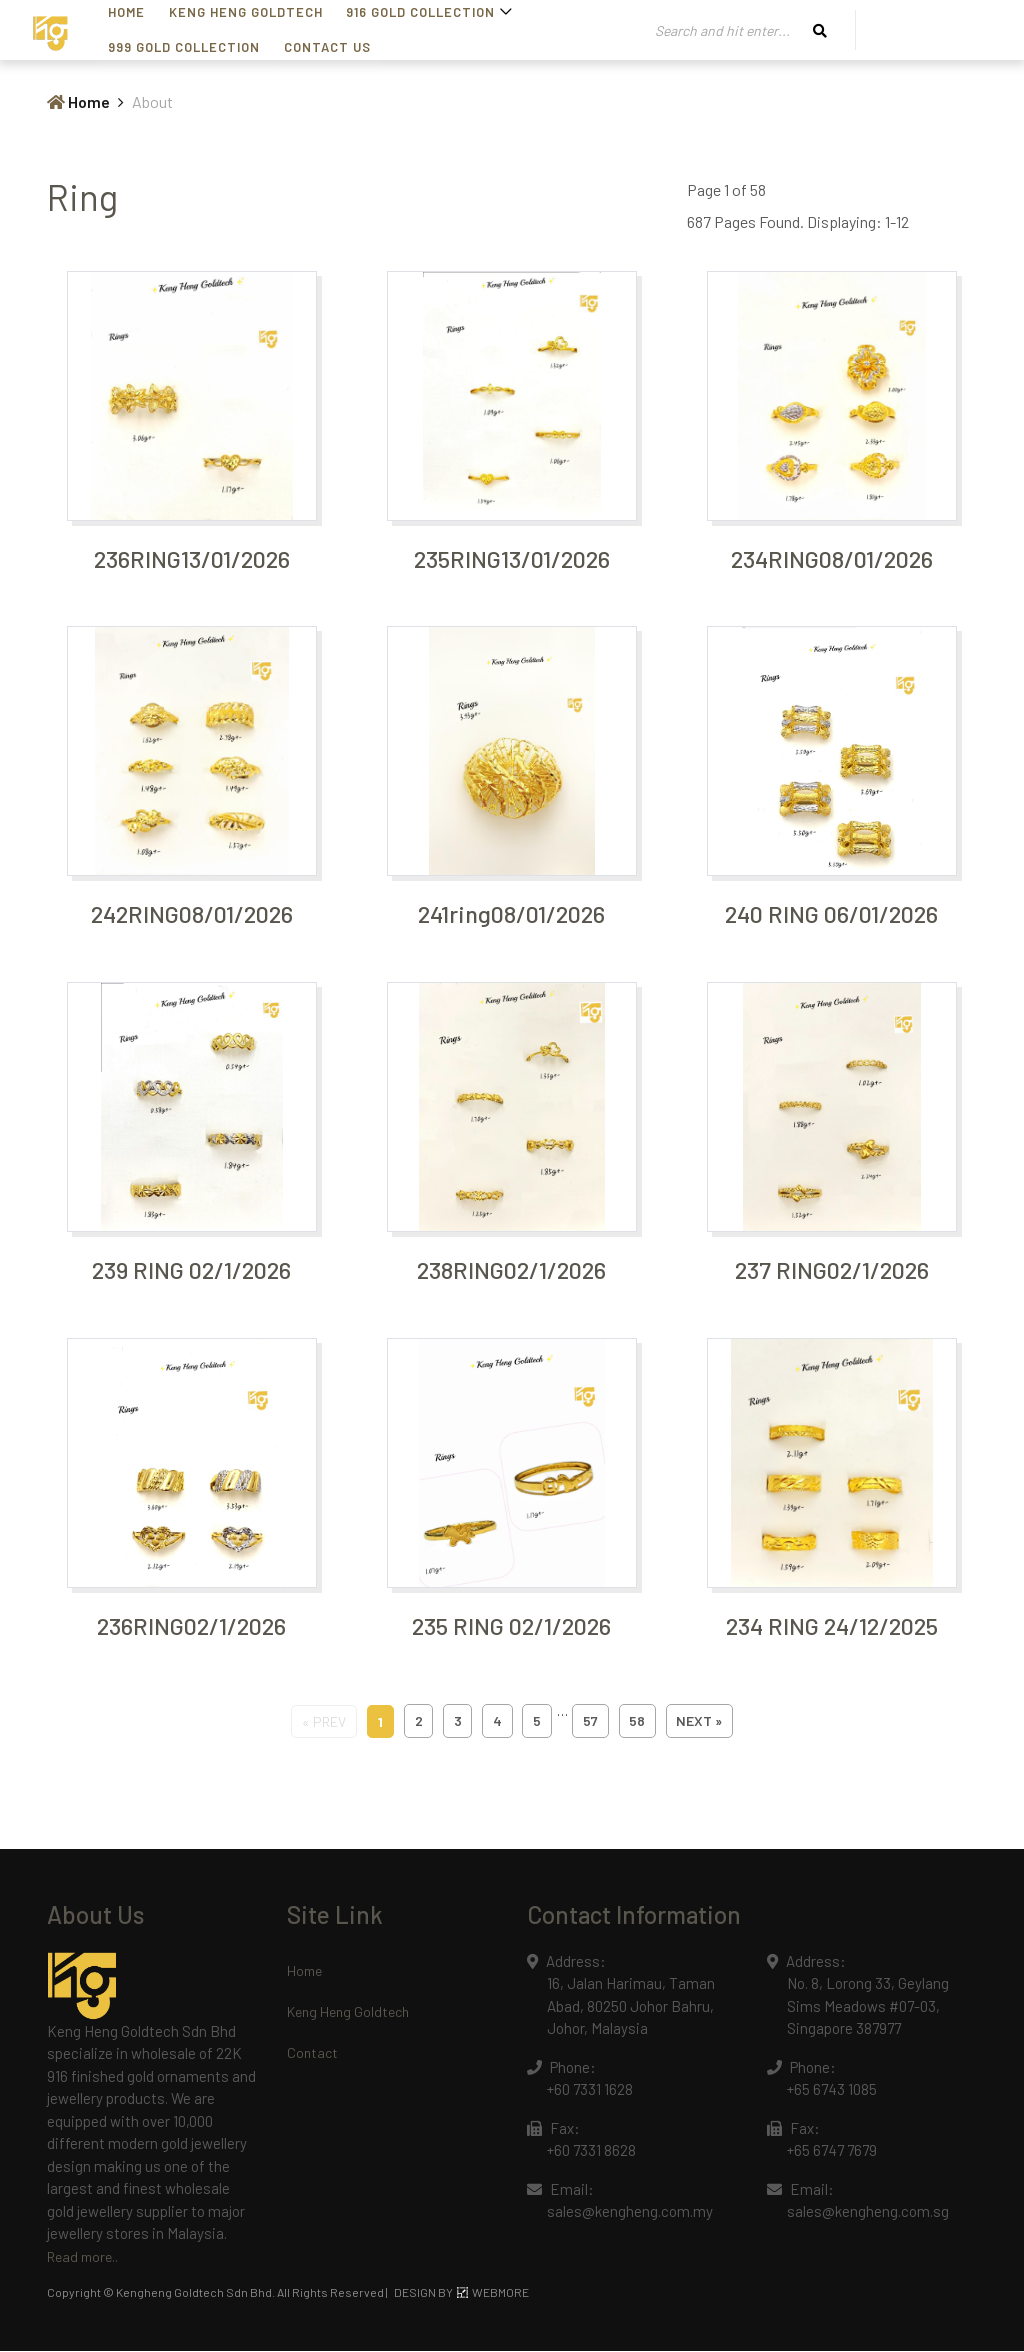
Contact (312, 2053)
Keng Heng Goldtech (348, 2012)
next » (702, 1722)
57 (591, 1722)
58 (639, 1722)
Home (78, 101)
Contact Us (158, 47)
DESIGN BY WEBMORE (461, 2293)
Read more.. (82, 2257)
